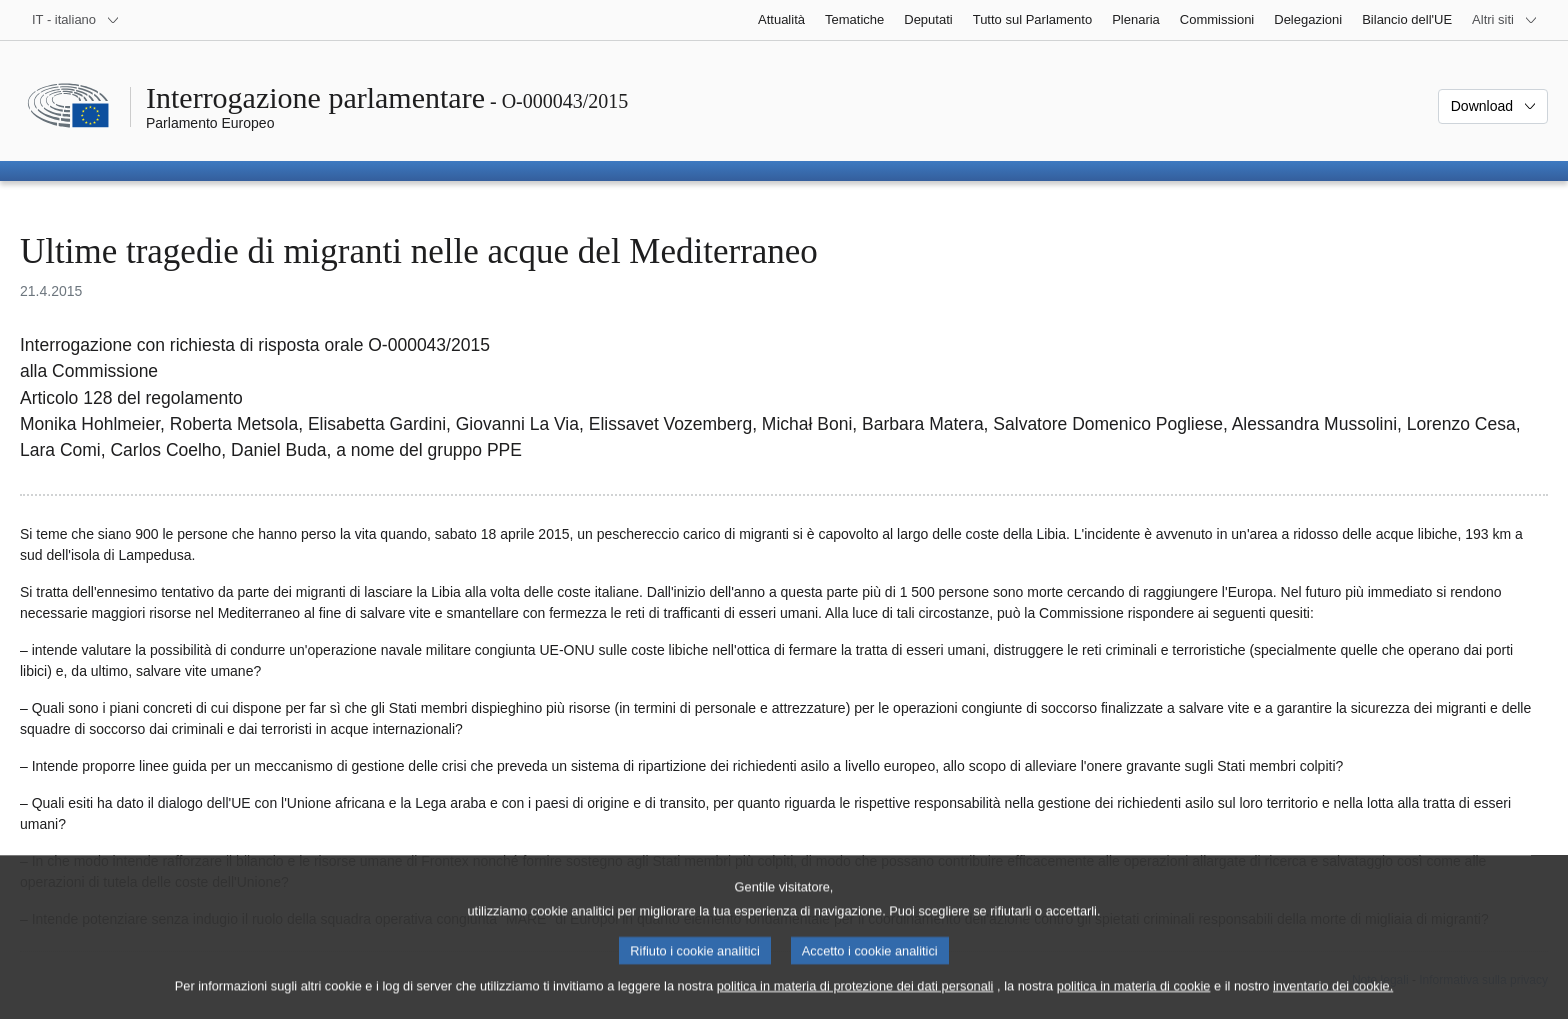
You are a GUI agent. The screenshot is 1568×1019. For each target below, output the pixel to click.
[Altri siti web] (1505, 20)
